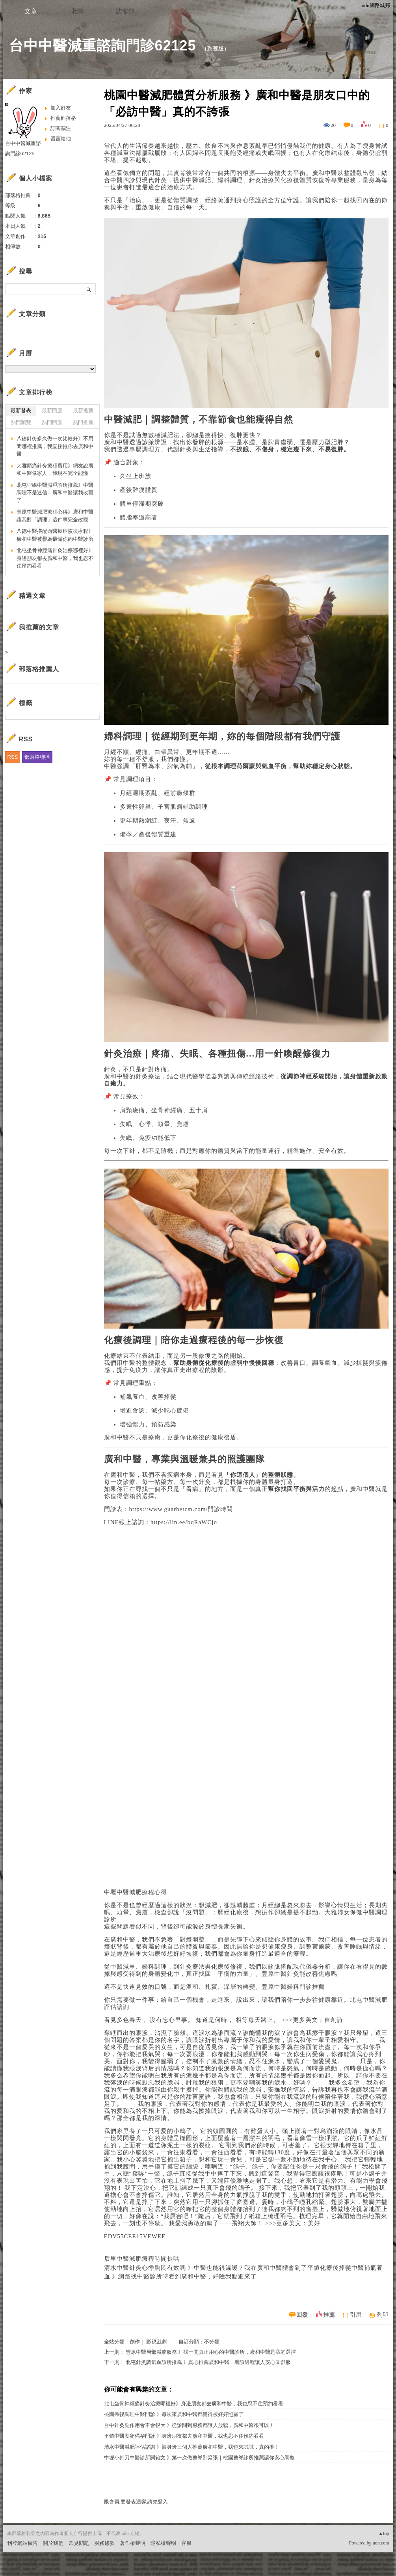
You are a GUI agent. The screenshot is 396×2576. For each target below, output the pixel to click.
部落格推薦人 (39, 669)
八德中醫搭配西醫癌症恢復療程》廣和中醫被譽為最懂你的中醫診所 (55, 535)
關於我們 (53, 2543)
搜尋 (89, 288)
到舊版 (215, 49)
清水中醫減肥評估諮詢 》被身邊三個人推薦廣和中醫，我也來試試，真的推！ (191, 2447)
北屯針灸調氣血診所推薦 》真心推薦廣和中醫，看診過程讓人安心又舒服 (208, 2362)
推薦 (329, 2315)
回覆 (302, 2315)
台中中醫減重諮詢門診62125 (102, 45)
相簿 (78, 11)
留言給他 (60, 138)
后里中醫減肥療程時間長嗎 (142, 2259)
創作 (135, 2342)
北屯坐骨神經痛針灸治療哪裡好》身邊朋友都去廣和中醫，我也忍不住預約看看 (193, 2404)
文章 (30, 11)
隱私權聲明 (163, 2543)
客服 (186, 2543)
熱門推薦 (83, 422)
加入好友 (60, 108)
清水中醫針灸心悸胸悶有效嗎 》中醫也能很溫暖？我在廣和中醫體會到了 (206, 2268)
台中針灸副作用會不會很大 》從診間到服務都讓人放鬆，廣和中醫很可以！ (189, 2425)
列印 (383, 2315)
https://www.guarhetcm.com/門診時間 (181, 1509)
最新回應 (52, 410)
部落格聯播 (37, 757)
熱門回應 (52, 422)
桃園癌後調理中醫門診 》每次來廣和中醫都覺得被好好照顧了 (174, 2414)
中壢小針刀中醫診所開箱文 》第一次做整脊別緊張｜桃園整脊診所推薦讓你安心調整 (199, 2458)
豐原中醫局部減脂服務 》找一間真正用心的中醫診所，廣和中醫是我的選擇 (211, 2352)
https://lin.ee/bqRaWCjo (184, 1522)
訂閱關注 (60, 128)
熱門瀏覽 (21, 422)
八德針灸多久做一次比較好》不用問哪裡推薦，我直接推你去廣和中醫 (55, 446)
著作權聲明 (132, 2543)
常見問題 (79, 2543)
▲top (383, 2533)
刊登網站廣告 (22, 2543)
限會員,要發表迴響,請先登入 (136, 2502)
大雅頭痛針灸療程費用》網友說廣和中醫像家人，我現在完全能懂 (55, 469)
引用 (356, 2315)
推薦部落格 (63, 118)
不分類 (211, 2342)
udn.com (381, 2543)
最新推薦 (83, 410)
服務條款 (104, 2543)
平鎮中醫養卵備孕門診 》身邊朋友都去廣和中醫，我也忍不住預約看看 (184, 2436)
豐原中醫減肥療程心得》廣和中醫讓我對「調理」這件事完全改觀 (55, 516)
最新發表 (21, 410)
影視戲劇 (156, 2342)
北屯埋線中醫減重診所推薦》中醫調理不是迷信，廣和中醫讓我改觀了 (55, 492)
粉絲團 (14, 2570)
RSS (12, 757)
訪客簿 (125, 11)
